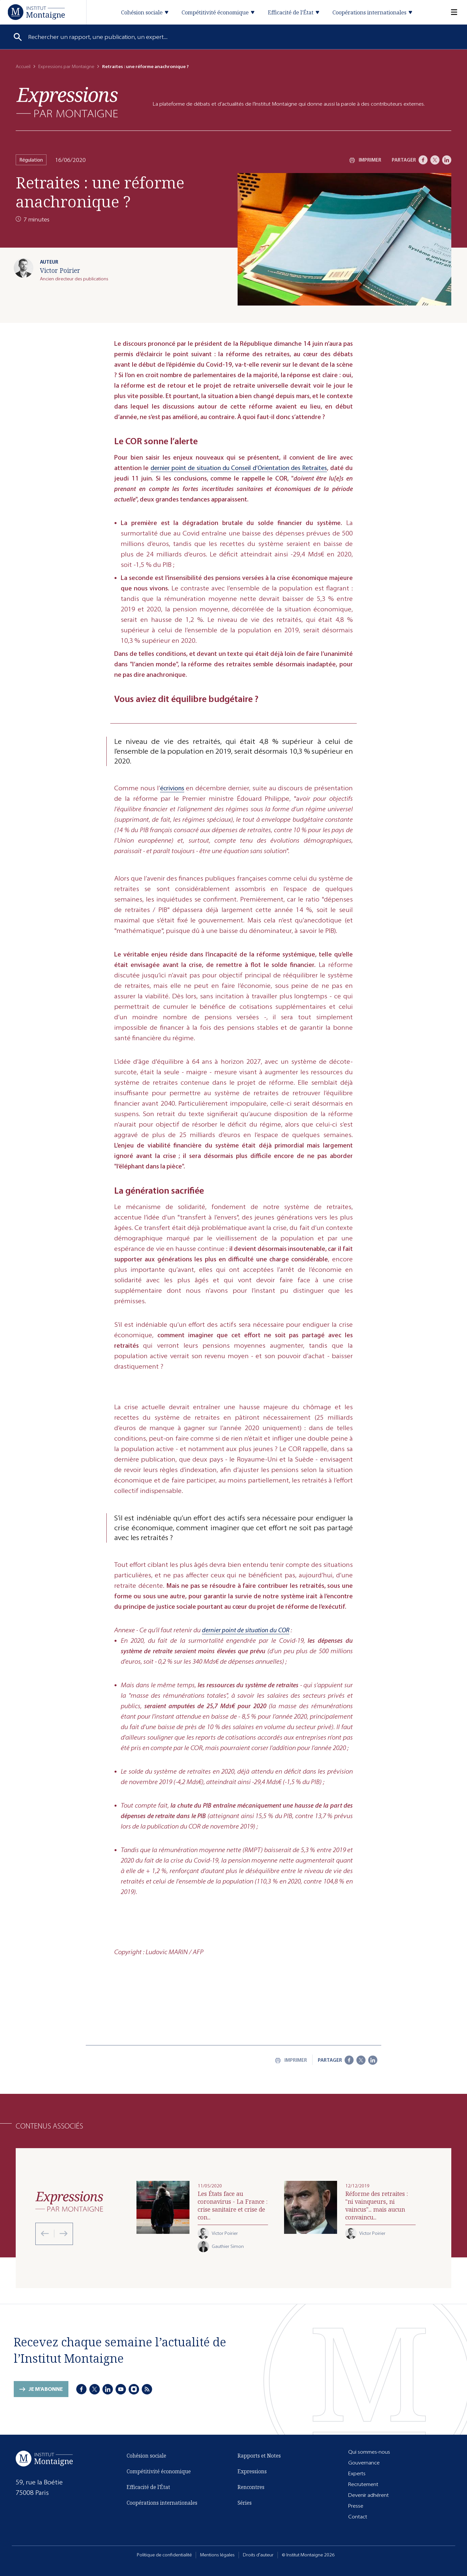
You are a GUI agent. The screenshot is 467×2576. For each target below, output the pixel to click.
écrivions (172, 788)
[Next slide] (60, 2233)
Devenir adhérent (368, 2495)
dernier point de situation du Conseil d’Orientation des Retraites (239, 468)
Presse (355, 2506)
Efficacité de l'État (148, 2487)
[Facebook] (423, 160)
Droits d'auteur (258, 2555)
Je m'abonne (45, 2389)
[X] (435, 160)
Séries (245, 2502)
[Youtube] (121, 2389)
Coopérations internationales (162, 2502)
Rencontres (251, 2487)
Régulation (31, 160)
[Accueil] (36, 12)
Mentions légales (217, 2555)
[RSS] (147, 2389)
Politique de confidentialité (164, 2555)
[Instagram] (134, 2389)
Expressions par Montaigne (66, 66)
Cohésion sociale (146, 2455)
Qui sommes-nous (369, 2452)
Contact (357, 2517)
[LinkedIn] (446, 160)
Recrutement (363, 2484)
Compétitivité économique (159, 2471)
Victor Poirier (60, 270)
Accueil (23, 66)
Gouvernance (364, 2463)
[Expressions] (67, 102)
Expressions (252, 2471)
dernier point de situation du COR (245, 1630)
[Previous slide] (45, 2233)
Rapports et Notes (259, 2455)
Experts (357, 2473)
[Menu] (450, 12)
